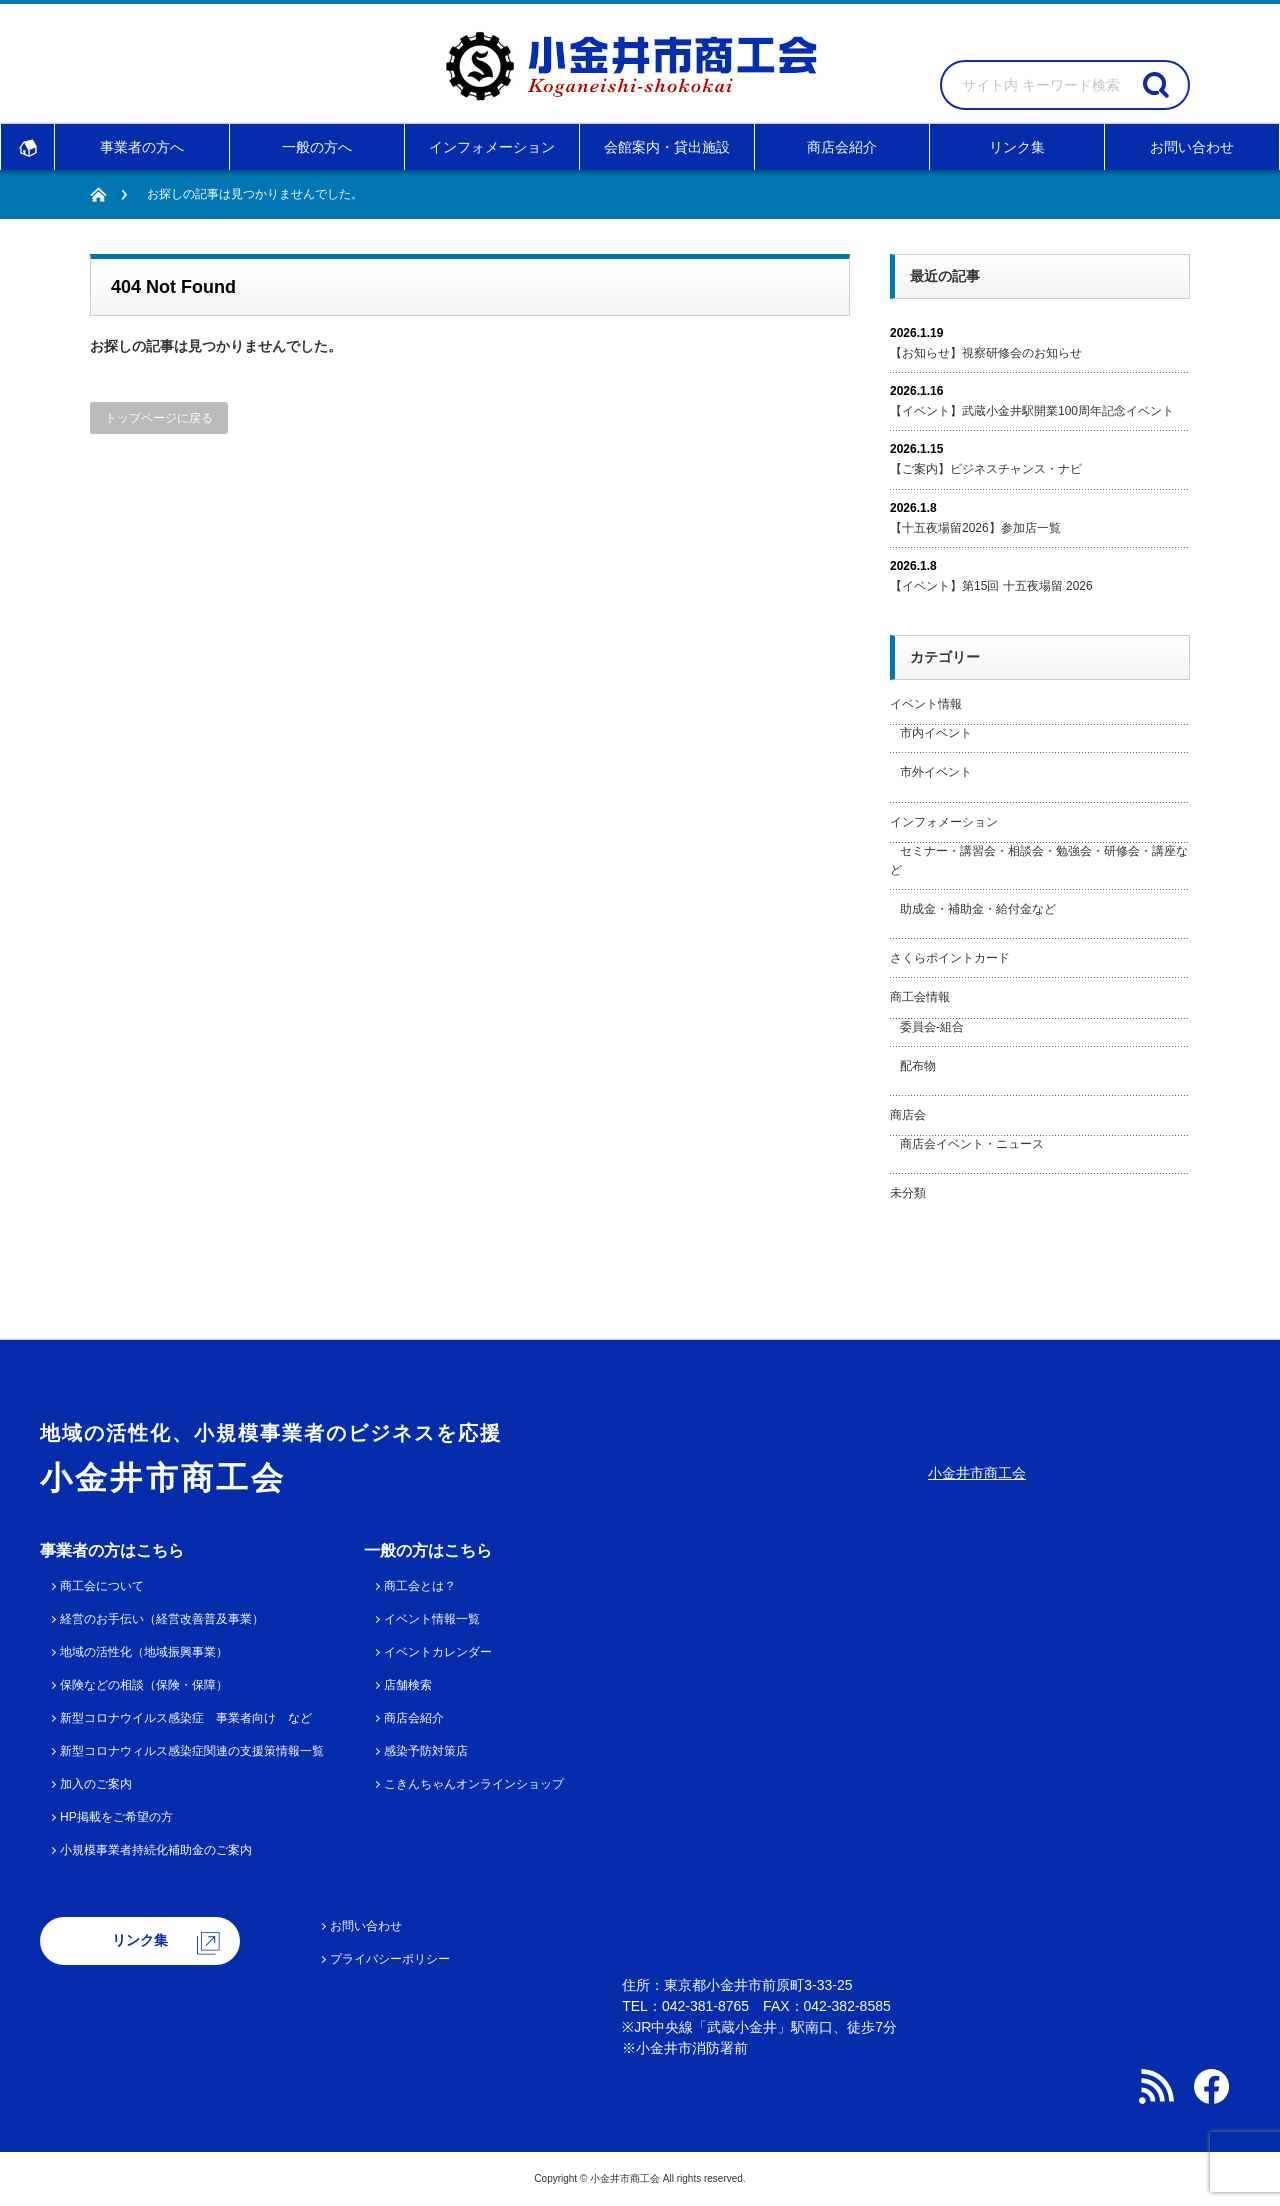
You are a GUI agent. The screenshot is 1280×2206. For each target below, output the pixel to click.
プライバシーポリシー (390, 1959)
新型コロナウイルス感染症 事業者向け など (186, 1718)
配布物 (918, 1066)
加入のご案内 (96, 1784)
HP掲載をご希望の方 (116, 1817)
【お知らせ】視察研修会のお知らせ (986, 353)
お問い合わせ (1192, 147)
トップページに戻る (159, 418)
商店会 (908, 1115)
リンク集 (1017, 147)
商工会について (102, 1586)
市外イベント (936, 772)
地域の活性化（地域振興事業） (144, 1652)
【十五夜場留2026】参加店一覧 (975, 528)
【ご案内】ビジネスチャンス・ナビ (986, 469)
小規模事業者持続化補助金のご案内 (156, 1850)
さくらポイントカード (950, 958)
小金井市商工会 (977, 1473)
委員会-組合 (932, 1027)
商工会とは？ (420, 1586)
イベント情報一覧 (432, 1619)
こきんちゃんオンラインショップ (474, 1784)
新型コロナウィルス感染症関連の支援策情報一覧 (192, 1751)
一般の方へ (317, 147)
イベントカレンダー (438, 1652)
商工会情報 (920, 997)
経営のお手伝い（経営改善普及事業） (162, 1619)
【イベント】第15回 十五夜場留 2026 (991, 586)
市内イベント (936, 733)
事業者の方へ (142, 147)
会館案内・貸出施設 (667, 147)
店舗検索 (408, 1685)
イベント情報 (926, 704)
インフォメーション (492, 147)
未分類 (908, 1193)
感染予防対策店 (426, 1751)
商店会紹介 (842, 147)
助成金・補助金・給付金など (978, 909)
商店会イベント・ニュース (972, 1144)
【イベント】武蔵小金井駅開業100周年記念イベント (1032, 411)
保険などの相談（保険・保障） (144, 1685)
